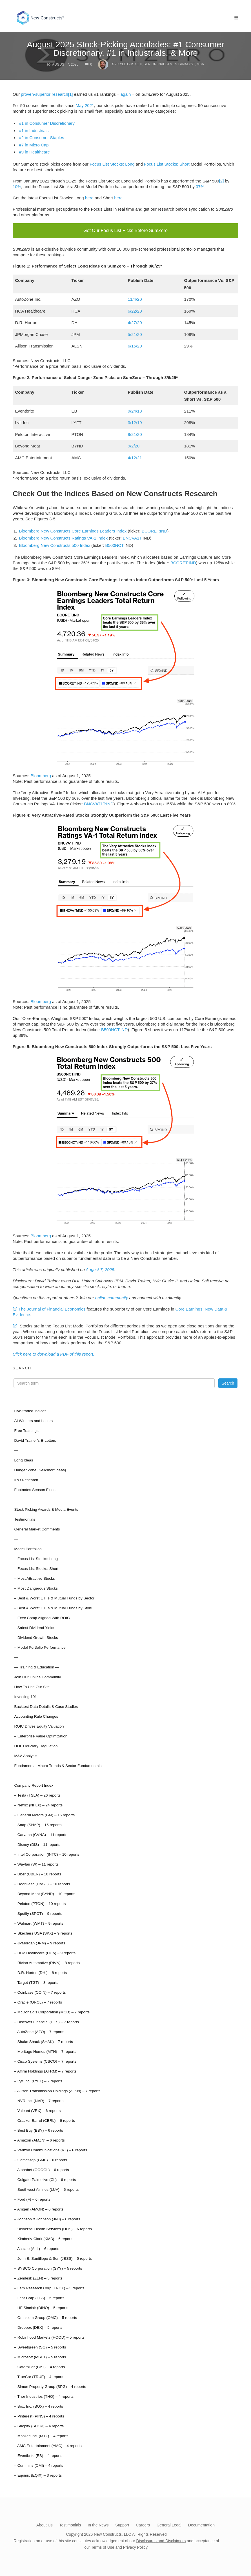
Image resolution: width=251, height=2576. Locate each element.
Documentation (201, 2522)
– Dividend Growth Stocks (36, 1635)
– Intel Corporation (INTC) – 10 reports (46, 1851)
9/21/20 (135, 431)
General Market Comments (37, 1526)
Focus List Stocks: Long (112, 164)
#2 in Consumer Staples (41, 137)
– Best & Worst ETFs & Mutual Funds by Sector (54, 1595)
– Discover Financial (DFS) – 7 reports (46, 2019)
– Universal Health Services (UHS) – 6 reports (53, 2226)
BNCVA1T (132, 535)
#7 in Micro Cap (34, 144)
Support (122, 2522)
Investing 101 (25, 1694)
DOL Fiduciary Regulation (35, 1743)
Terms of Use (102, 2544)
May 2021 (84, 105)
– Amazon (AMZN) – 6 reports (39, 2137)
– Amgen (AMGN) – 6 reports (38, 2206)
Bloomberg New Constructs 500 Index (54, 542)
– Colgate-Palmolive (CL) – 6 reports (45, 2177)
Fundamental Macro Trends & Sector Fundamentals (57, 1763)
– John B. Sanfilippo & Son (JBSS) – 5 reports (53, 2256)
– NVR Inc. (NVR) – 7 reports (38, 2098)
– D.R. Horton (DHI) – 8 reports (40, 1970)
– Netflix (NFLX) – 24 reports (38, 1802)
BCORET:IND (154, 528)
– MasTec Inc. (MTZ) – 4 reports (41, 2433)
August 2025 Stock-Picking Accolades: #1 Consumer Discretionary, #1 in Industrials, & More (125, 48)
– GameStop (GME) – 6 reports (40, 2157)
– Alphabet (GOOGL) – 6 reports (41, 2167)
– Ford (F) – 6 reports (32, 2196)
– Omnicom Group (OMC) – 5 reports (45, 2315)
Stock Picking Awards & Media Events (46, 1507)
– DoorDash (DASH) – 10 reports (42, 1881)
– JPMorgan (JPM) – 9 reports (39, 1940)
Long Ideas (23, 1457)
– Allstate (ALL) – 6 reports (36, 2246)
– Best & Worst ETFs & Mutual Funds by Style (53, 1605)
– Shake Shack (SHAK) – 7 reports (43, 2039)
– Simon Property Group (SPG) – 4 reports (50, 2384)
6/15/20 (135, 343)
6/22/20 (135, 308)
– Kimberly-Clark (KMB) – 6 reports (43, 2236)
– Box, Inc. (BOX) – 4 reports (38, 2403)
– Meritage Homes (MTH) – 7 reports (45, 2049)
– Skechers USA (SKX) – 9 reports (43, 1930)
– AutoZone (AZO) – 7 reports (39, 2029)
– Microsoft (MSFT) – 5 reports (40, 2354)
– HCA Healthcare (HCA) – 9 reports (44, 1950)
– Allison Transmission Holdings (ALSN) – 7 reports (57, 2088)
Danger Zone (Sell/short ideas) (40, 1467)
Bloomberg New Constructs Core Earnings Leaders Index (73, 528)
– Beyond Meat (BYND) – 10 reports (44, 1891)
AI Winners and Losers (33, 1418)
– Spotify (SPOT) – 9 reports (38, 1911)
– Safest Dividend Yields (34, 1625)
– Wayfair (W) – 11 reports (36, 1861)
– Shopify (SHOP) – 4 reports (39, 2423)
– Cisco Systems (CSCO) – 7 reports (45, 2058)
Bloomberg (40, 772)
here (89, 197)
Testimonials (24, 1516)
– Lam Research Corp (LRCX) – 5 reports (49, 2285)
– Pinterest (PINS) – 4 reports (39, 2413)
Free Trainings (26, 1428)
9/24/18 (135, 408)
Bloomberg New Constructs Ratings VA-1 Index (63, 535)
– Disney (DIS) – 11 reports (37, 1842)
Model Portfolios (27, 1546)
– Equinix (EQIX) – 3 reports (38, 2472)
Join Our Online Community (37, 1674)
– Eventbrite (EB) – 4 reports (38, 2453)
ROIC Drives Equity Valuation (39, 1723)
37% (200, 186)
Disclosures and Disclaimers (161, 2538)
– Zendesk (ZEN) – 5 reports (38, 2275)
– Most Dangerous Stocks (36, 1585)
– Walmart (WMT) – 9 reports (38, 1920)
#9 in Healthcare (34, 152)
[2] (221, 181)
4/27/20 (135, 319)
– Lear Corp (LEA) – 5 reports (39, 2295)
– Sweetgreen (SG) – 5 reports (40, 2344)
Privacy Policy (135, 2544)
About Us (44, 2522)
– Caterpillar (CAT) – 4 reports (39, 2364)
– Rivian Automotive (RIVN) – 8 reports (47, 1960)
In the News (98, 2522)
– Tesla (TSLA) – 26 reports (37, 1792)
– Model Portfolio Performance (39, 1645)
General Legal (169, 2522)
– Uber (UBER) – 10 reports (37, 1871)
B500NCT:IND (114, 1026)
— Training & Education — (36, 1664)
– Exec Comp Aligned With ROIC (42, 1615)
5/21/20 (135, 331)
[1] (70, 94)
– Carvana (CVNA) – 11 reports (40, 1832)
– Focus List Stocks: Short (36, 1566)
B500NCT (114, 542)
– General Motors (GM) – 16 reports (44, 1812)
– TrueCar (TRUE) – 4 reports (39, 2374)
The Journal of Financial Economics (52, 1306)
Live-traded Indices (30, 1408)
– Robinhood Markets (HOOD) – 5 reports (49, 2334)
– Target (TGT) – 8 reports (36, 1980)
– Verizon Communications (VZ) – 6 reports (50, 2147)
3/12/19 (135, 419)
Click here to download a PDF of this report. (53, 1351)
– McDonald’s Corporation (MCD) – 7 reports (52, 2009)
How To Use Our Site (32, 1684)
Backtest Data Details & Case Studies (46, 1704)
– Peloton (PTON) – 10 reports (40, 1901)
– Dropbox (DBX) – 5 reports (38, 2325)
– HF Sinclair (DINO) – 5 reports (41, 2305)
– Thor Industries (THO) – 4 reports (44, 2394)
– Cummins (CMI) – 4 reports (38, 2463)
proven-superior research (44, 94)
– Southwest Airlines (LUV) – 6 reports (46, 2187)
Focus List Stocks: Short (167, 164)
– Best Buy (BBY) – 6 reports (38, 2127)
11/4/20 (135, 296)
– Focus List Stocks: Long (36, 1556)
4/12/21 (135, 455)
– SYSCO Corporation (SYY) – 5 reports (48, 2265)
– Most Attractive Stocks (34, 1576)
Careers (143, 2522)
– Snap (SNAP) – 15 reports (37, 1822)
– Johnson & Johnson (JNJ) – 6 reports (47, 2216)
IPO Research (26, 1477)
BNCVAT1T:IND (98, 801)
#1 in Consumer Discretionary (47, 123)
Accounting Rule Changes (36, 1714)
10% (17, 186)
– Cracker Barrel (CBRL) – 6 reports (44, 2118)
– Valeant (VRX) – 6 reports (37, 2108)
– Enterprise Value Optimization (40, 1733)
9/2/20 (134, 443)
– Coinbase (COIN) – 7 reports (40, 1989)
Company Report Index (33, 1783)
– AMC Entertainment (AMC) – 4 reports (47, 2443)
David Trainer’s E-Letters (35, 1438)
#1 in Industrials (34, 130)
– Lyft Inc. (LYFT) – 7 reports (38, 2078)
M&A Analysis (25, 1753)
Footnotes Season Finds (34, 1487)
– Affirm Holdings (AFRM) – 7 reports (45, 2068)
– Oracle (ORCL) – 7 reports (38, 1999)
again (126, 94)
